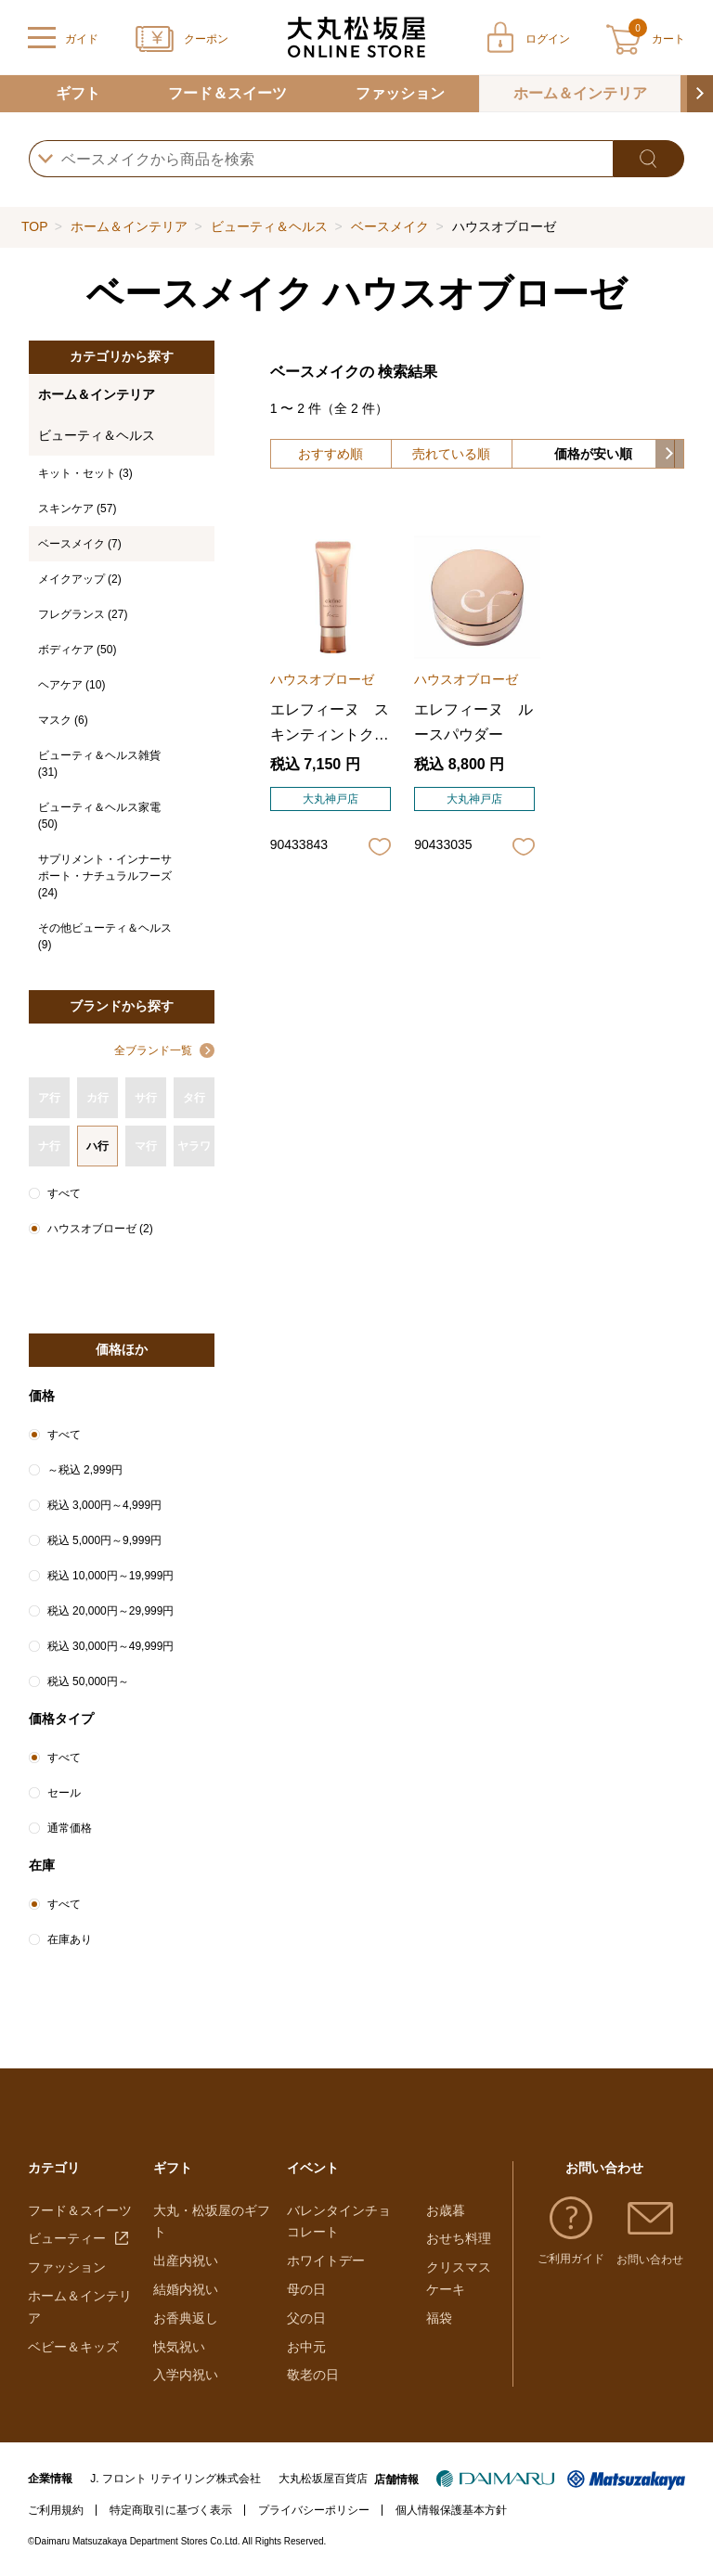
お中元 (306, 2346)
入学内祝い (185, 2374)
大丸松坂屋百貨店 (323, 2478)
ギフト (78, 93)
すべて (64, 1193)
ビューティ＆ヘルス (269, 226)
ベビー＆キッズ (73, 2346)
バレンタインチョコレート (339, 2221)
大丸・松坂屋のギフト (211, 2221)
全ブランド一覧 (153, 1050)
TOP (34, 226)
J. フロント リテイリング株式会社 (175, 2478)
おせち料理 (458, 2238)
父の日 (306, 2318)
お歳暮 (445, 2210)
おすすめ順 (330, 453)
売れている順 (451, 453)
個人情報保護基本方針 (451, 2510)
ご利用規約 (56, 2510)
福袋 (439, 2318)
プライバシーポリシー (313, 2510)
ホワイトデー (326, 2260)
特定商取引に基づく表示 (171, 2510)
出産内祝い (185, 2260)
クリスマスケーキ (458, 2278)
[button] (700, 93)
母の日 (306, 2289)
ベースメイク (390, 226)
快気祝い (179, 2346)
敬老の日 (313, 2374)
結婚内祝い (185, 2289)
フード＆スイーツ (227, 93)
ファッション (400, 93)
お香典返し (185, 2318)
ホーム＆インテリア (580, 93)
